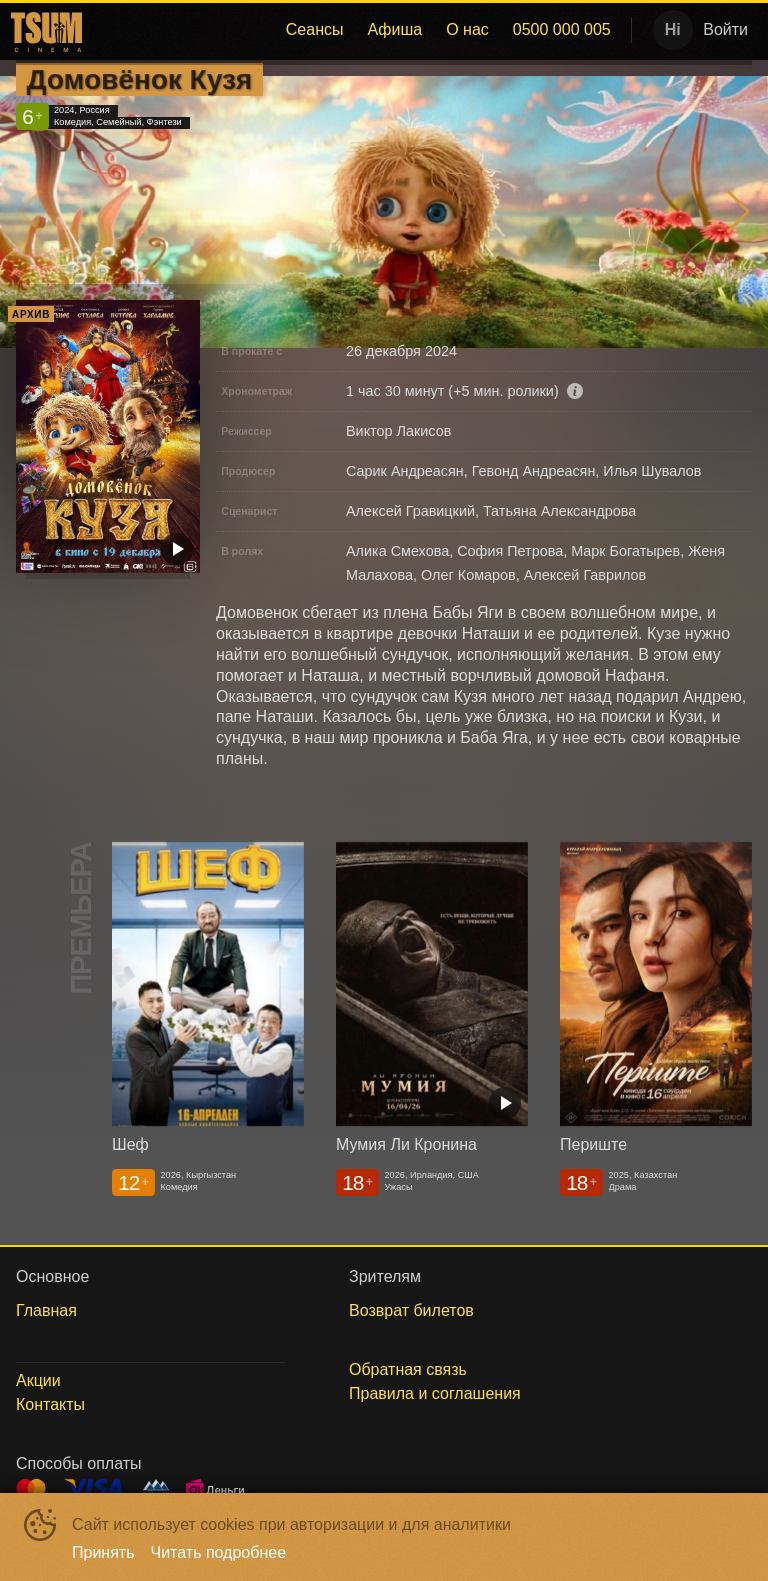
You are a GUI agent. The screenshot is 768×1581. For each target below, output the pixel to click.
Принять (103, 1552)
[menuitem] (315, 30)
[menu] (355, 30)
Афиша (394, 29)
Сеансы (315, 29)
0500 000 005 (562, 29)
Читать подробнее (219, 1552)
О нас (467, 29)
